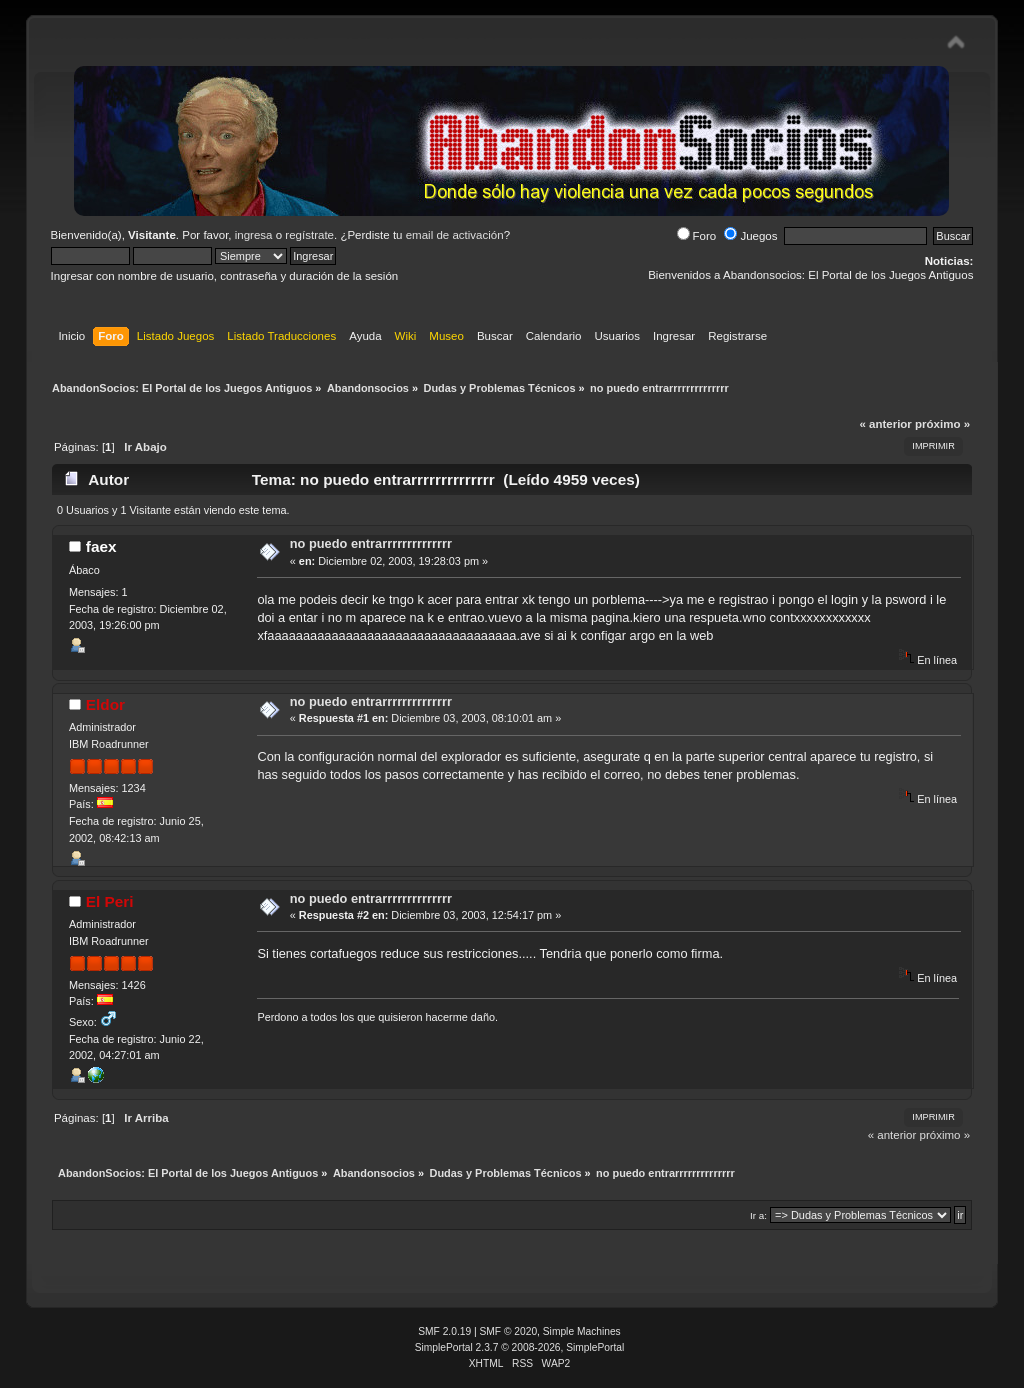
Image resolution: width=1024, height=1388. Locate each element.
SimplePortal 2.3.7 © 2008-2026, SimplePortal (520, 1347)
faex (101, 546)
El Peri (110, 901)
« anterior (885, 424)
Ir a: (758, 1215)
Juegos (750, 236)
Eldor (105, 704)
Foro (697, 236)
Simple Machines (582, 1331)
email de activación (455, 235)
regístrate (309, 235)
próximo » (942, 424)
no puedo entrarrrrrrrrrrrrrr (371, 543)
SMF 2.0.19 (444, 1331)
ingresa (254, 235)
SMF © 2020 (509, 1331)
